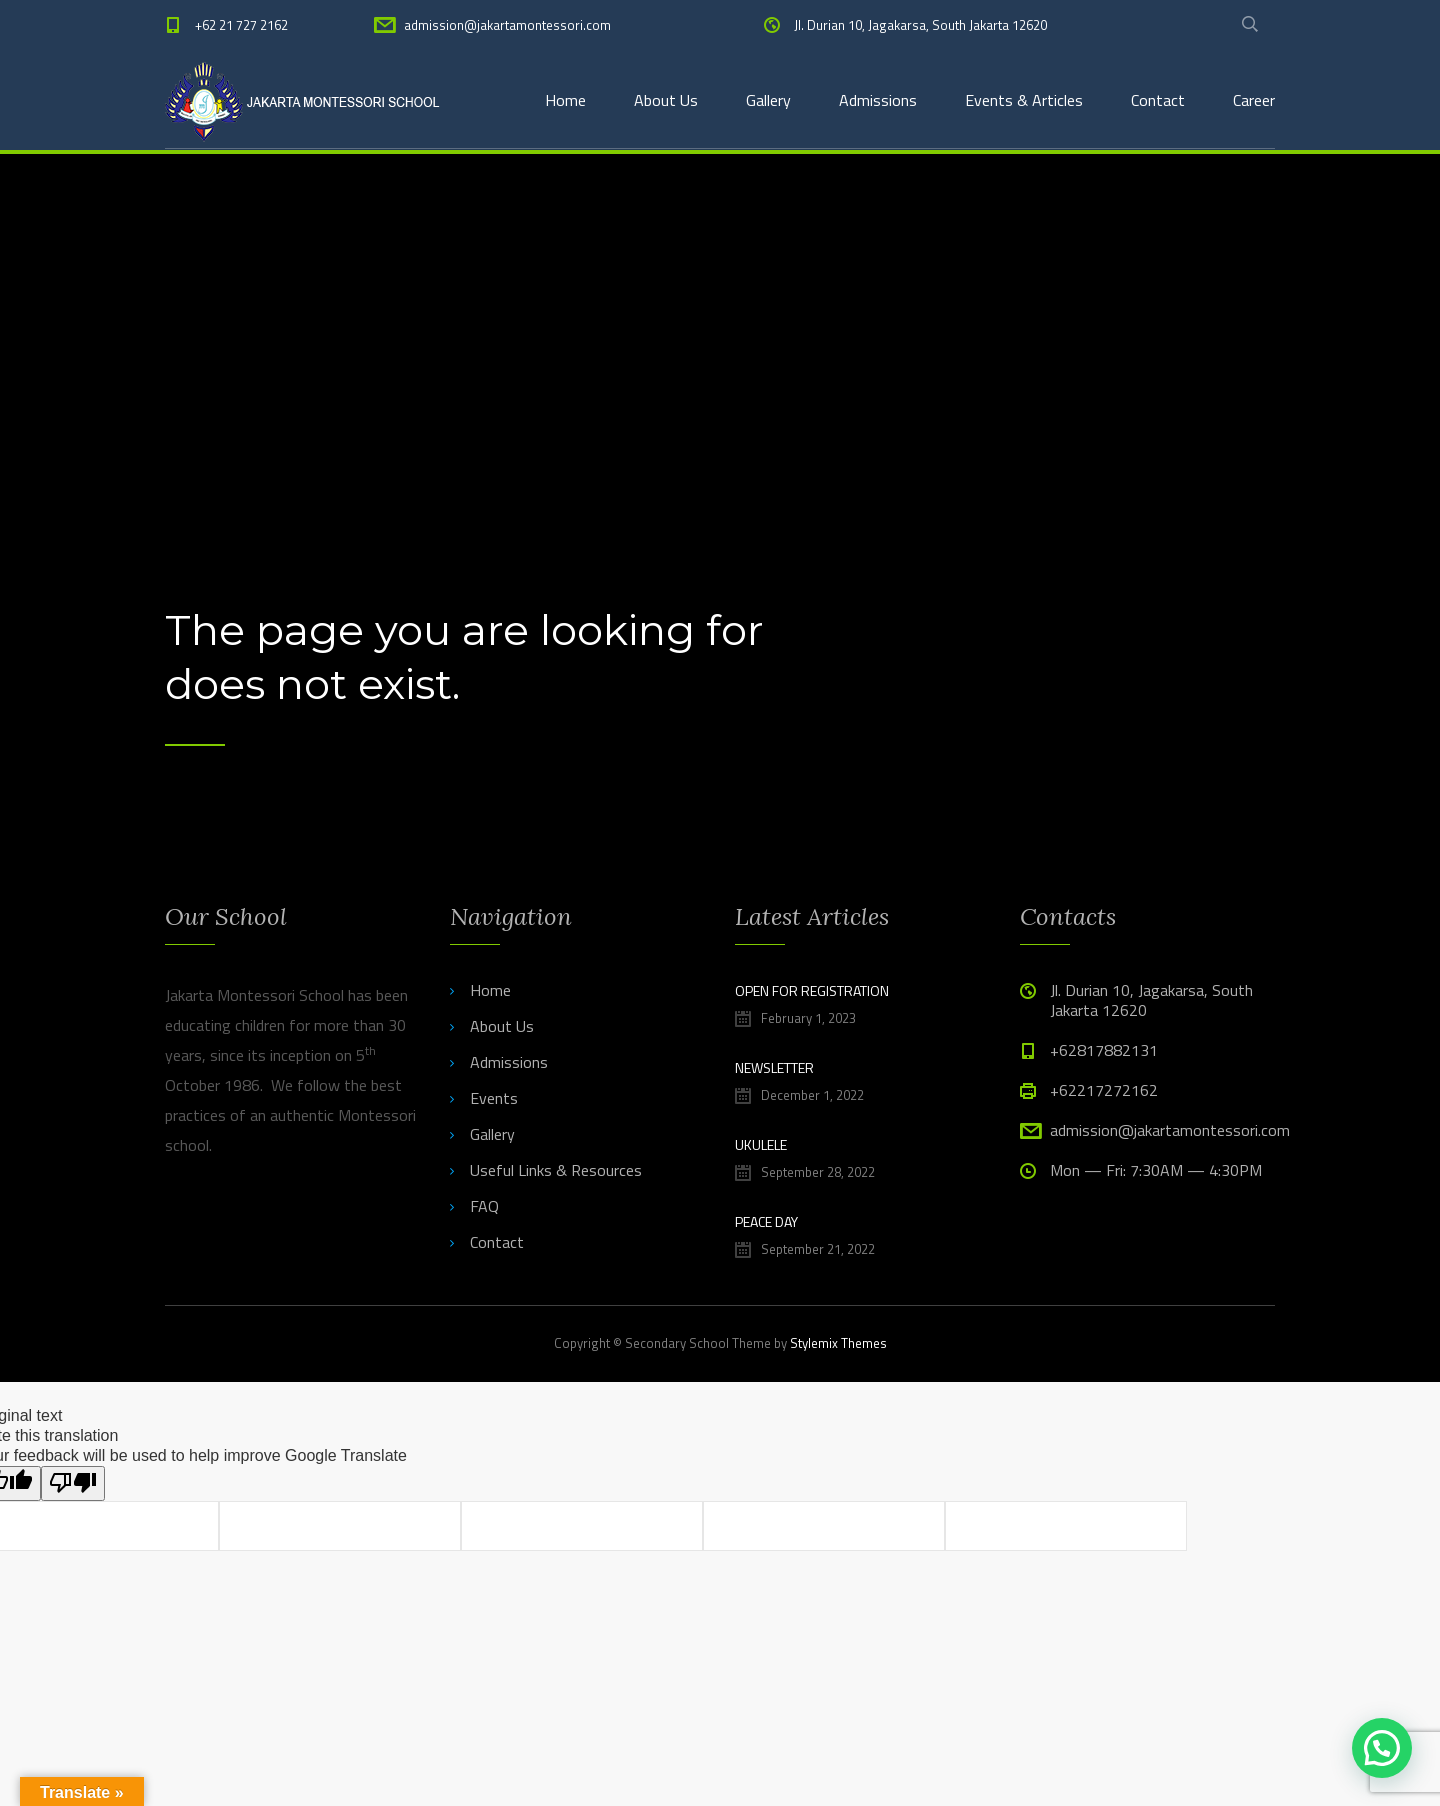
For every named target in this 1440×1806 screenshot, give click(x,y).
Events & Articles (1024, 100)
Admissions (878, 100)
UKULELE (761, 1144)
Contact (1158, 100)
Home (565, 100)
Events (494, 1098)
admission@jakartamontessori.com (507, 25)
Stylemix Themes (838, 1343)
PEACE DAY (766, 1221)
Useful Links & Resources (556, 1170)
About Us (666, 100)
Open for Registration (812, 990)
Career (1254, 100)
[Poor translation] (73, 1483)
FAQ (484, 1206)
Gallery (768, 100)
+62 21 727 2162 (241, 25)
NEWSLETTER (774, 1067)
